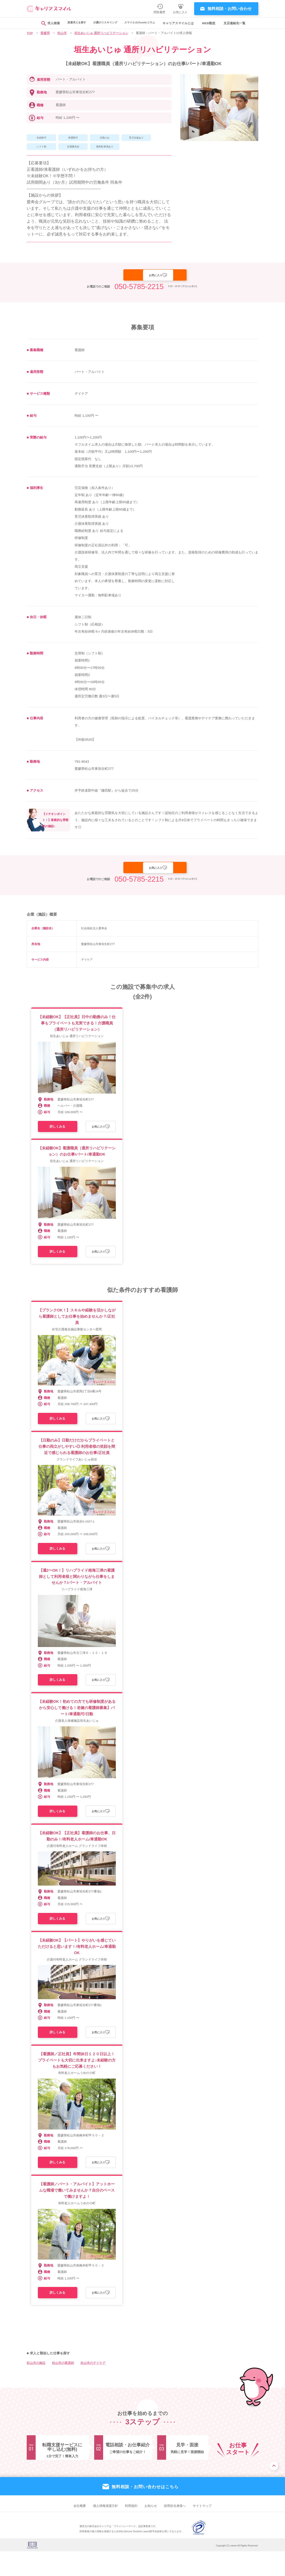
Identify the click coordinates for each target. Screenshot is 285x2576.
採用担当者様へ (175, 2530)
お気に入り (180, 277)
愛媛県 (45, 33)
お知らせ (151, 2530)
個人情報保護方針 (105, 2530)
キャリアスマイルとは (186, 23)
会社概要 (79, 2530)
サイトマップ (202, 2530)
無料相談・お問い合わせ (230, 8)
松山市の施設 (36, 2387)
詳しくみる (59, 1132)
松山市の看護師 (63, 2387)
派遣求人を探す (71, 23)
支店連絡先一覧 (242, 23)
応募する (124, 276)
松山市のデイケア (93, 2387)
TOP (30, 33)
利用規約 (131, 2530)
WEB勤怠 (216, 23)
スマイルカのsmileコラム (144, 23)
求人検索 (42, 23)
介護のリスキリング (104, 23)
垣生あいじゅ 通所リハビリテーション (101, 33)
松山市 (62, 33)
